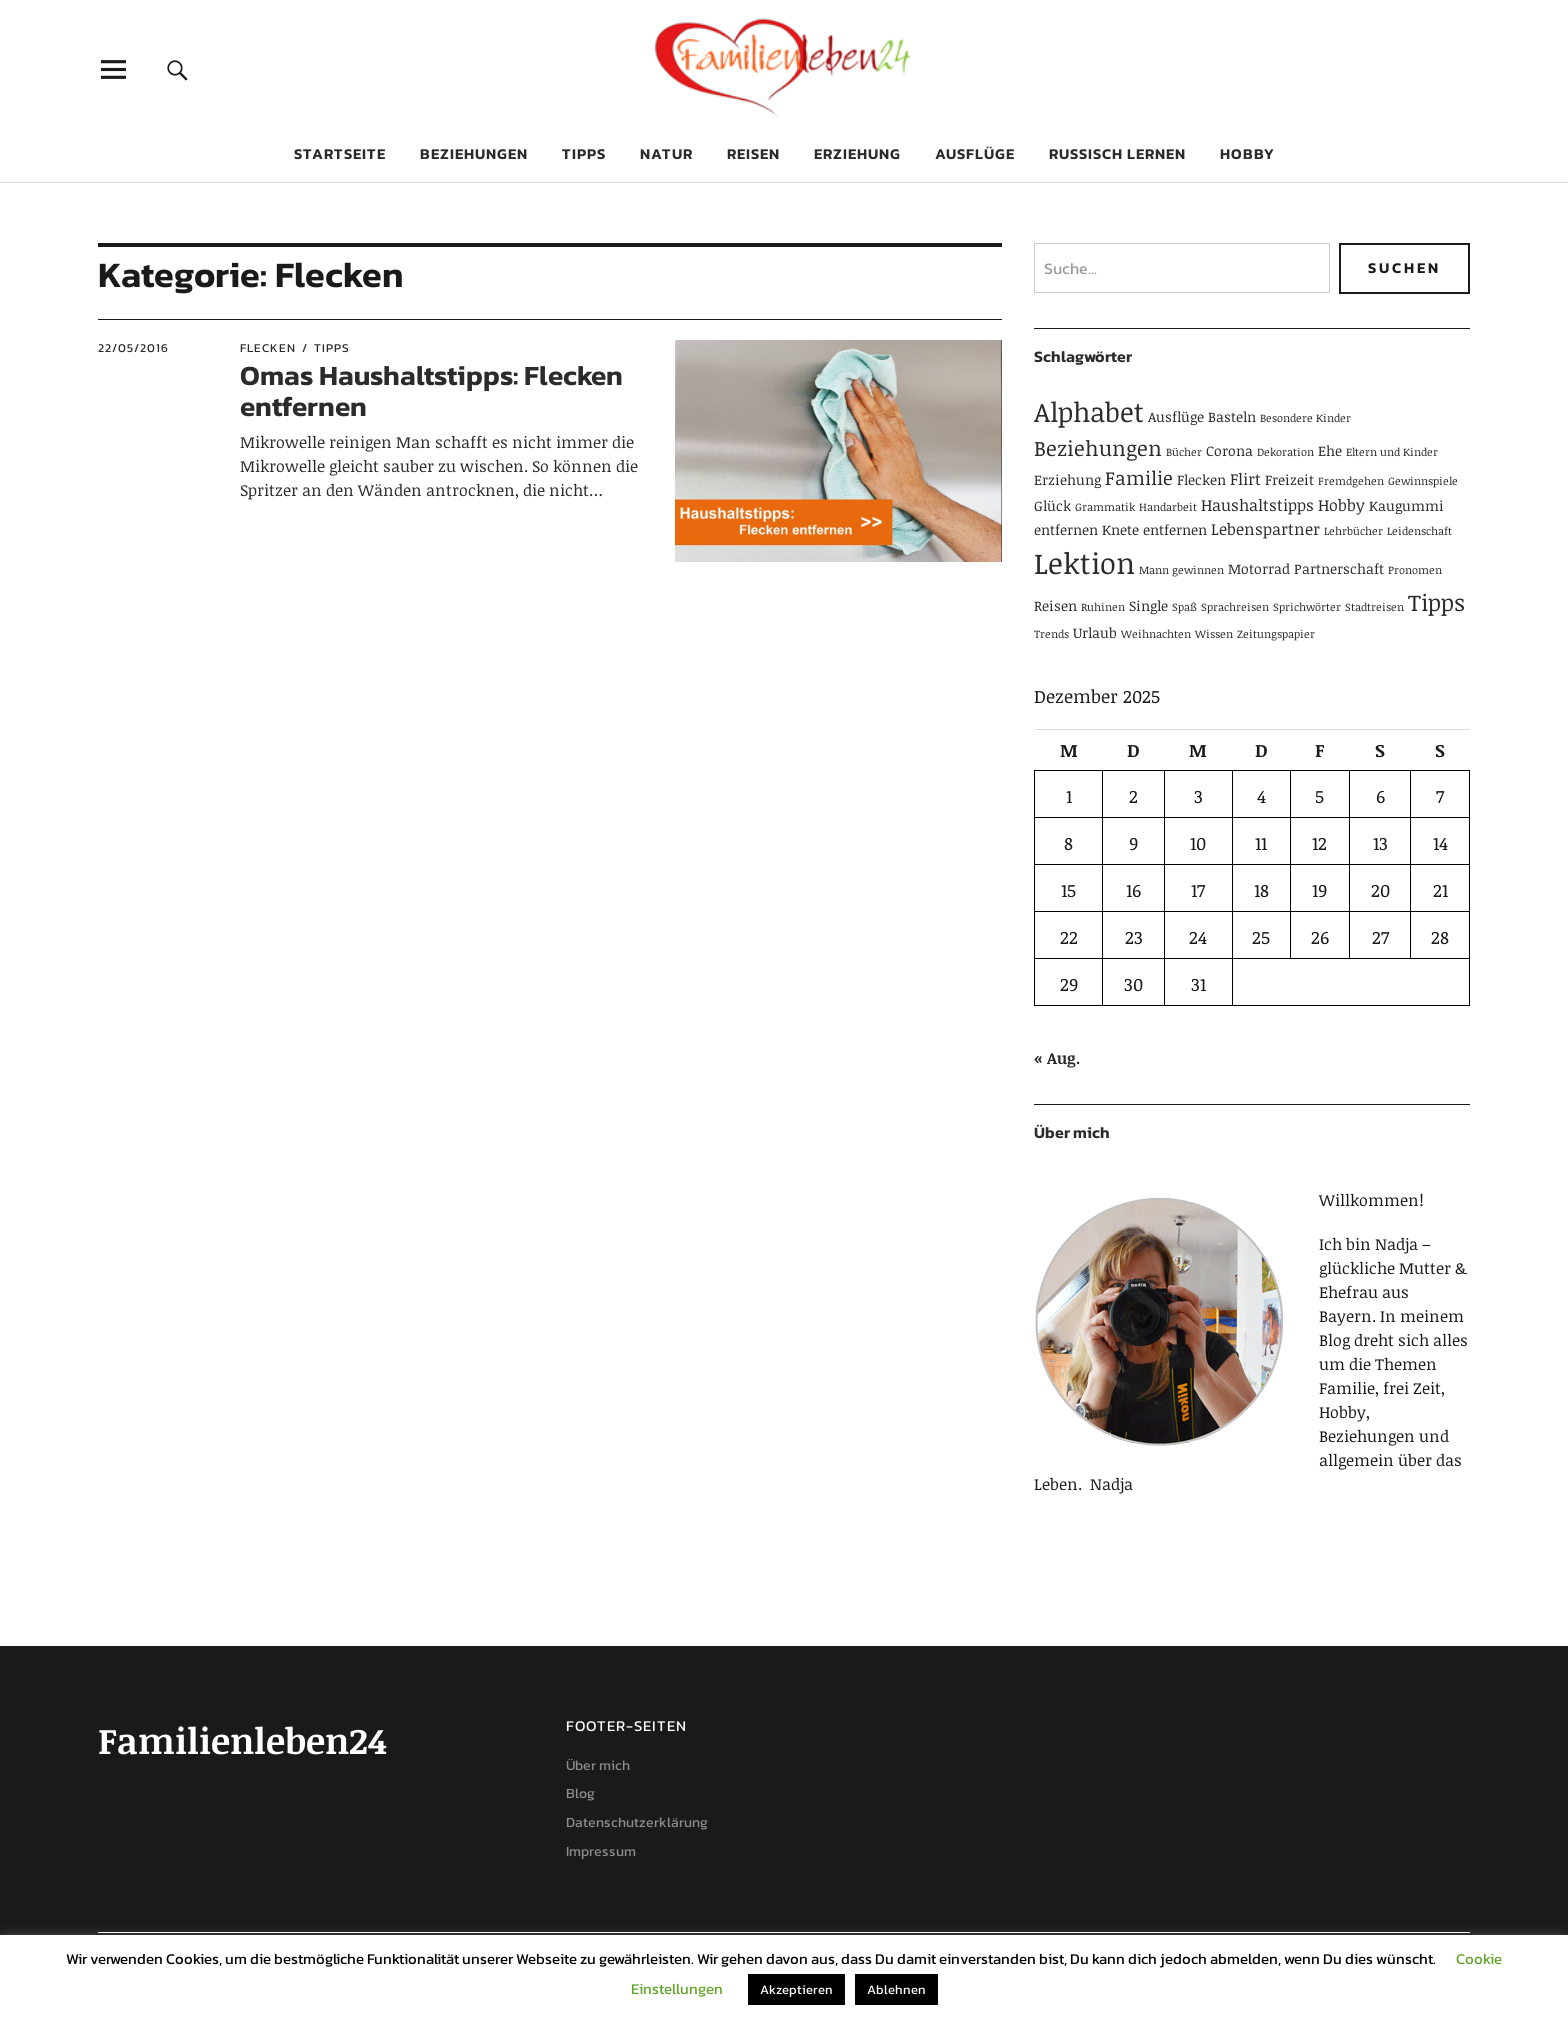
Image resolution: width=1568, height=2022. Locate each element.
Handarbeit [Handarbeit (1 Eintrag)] (1168, 507)
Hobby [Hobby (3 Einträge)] (1341, 505)
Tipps (584, 153)
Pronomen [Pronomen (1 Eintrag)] (1415, 570)
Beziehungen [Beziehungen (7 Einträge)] (1098, 447)
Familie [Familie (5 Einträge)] (1139, 477)
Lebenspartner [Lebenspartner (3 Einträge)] (1265, 529)
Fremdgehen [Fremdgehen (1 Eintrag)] (1351, 481)
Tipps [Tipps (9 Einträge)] (1436, 602)
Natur (666, 153)
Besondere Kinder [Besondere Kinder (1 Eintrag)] (1305, 418)
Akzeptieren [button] (796, 1989)
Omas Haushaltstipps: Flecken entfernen (431, 390)
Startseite (340, 153)
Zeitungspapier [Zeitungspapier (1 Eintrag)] (1276, 634)
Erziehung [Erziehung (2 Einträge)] (1067, 479)
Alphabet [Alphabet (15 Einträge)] (1089, 411)
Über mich (598, 1765)
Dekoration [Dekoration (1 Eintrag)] (1285, 452)
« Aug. (1057, 1058)
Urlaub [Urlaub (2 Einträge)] (1095, 632)
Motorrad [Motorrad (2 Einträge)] (1259, 568)
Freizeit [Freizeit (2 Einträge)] (1289, 479)
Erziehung (857, 153)
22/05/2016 (133, 348)
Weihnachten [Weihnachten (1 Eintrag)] (1156, 634)
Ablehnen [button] (896, 1989)
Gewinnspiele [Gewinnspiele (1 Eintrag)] (1423, 481)
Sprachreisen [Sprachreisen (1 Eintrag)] (1235, 607)
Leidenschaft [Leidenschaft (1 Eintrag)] (1419, 531)
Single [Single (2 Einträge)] (1148, 605)
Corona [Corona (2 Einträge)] (1229, 450)
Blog (580, 1793)
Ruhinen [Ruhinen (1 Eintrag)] (1103, 607)
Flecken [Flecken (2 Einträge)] (1201, 479)
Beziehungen (474, 153)
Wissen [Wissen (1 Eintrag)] (1214, 634)
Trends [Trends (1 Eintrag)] (1051, 634)
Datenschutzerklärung (637, 1822)
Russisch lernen (1117, 153)
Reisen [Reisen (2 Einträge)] (1055, 605)
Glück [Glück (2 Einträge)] (1052, 505)
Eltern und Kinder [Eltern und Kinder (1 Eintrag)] (1392, 452)
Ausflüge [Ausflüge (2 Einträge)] (1176, 416)
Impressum (601, 1851)
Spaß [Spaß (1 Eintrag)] (1184, 607)
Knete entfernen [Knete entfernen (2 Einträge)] (1154, 529)
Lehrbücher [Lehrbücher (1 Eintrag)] (1353, 531)
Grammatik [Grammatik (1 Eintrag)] (1105, 507)
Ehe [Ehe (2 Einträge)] (1330, 450)
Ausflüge (975, 153)
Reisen (753, 153)
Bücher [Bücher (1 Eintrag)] (1184, 452)
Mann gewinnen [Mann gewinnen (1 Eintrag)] (1181, 570)
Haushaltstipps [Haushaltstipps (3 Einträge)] (1257, 505)
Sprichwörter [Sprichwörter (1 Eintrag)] (1307, 607)
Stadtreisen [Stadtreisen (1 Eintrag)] (1374, 607)
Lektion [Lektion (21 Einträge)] (1084, 562)
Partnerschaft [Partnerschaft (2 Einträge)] (1339, 568)
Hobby (1247, 153)
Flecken (268, 348)
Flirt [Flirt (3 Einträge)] (1245, 479)
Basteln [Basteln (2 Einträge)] (1232, 416)
